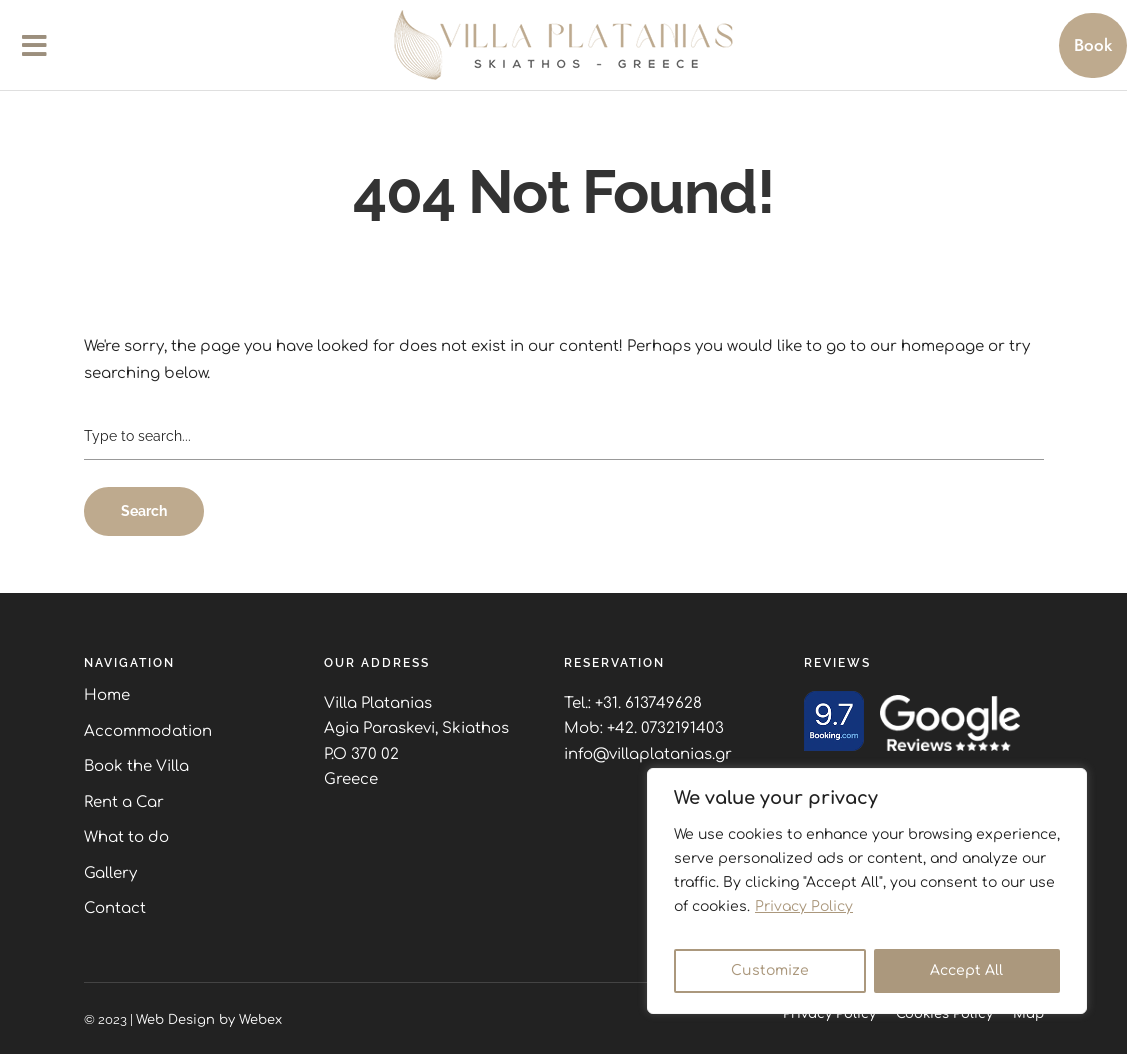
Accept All (966, 970)
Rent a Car (124, 802)
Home (107, 695)
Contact (115, 908)
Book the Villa (136, 766)
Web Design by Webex (209, 1020)
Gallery (110, 873)
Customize (770, 970)
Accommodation (148, 731)
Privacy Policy (804, 906)
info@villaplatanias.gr (648, 754)
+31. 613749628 (648, 703)
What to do (126, 837)
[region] (867, 891)
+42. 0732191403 (665, 728)
